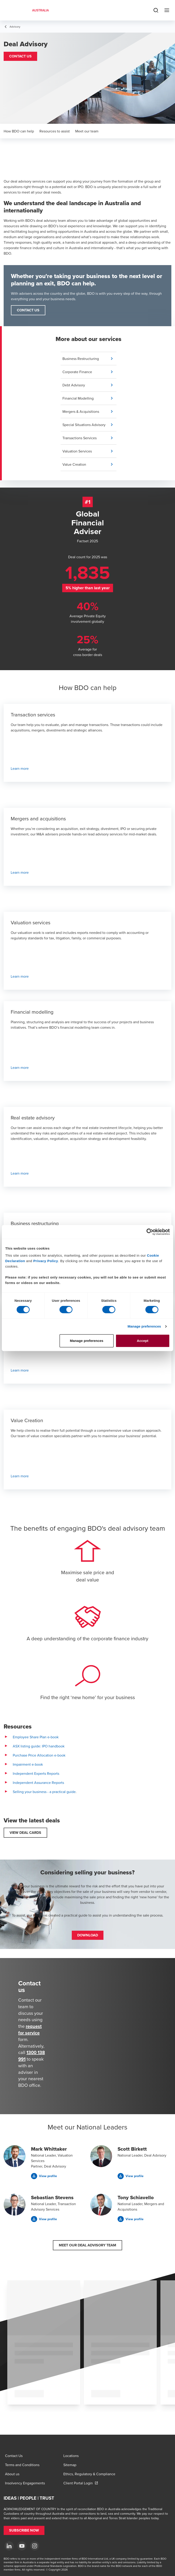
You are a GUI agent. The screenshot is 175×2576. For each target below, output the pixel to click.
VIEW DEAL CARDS (25, 1832)
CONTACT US (28, 310)
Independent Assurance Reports (38, 1782)
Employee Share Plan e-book (36, 1736)
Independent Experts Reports (36, 1773)
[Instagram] (34, 2545)
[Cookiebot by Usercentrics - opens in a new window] (150, 1231)
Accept (143, 1341)
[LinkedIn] (9, 2545)
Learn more (20, 768)
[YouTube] (21, 2545)
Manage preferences (144, 1326)
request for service (30, 2029)
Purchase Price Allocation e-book (39, 1755)
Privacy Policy (45, 1261)
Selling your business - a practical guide (44, 1791)
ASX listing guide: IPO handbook (38, 1746)
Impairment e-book (28, 1764)
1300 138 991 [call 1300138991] (31, 2055)
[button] (20, 56)
